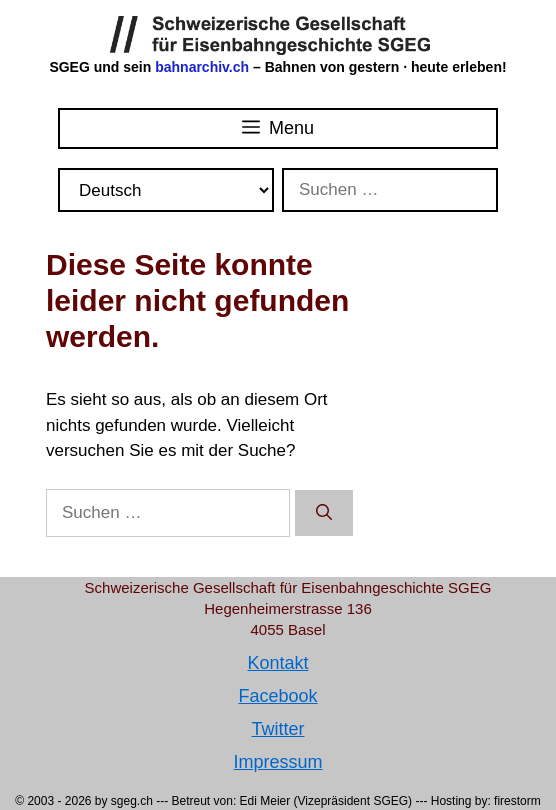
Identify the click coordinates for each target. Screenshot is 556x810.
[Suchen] (324, 513)
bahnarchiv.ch (204, 67)
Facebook (277, 696)
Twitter (277, 729)
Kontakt (277, 663)
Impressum (277, 762)
